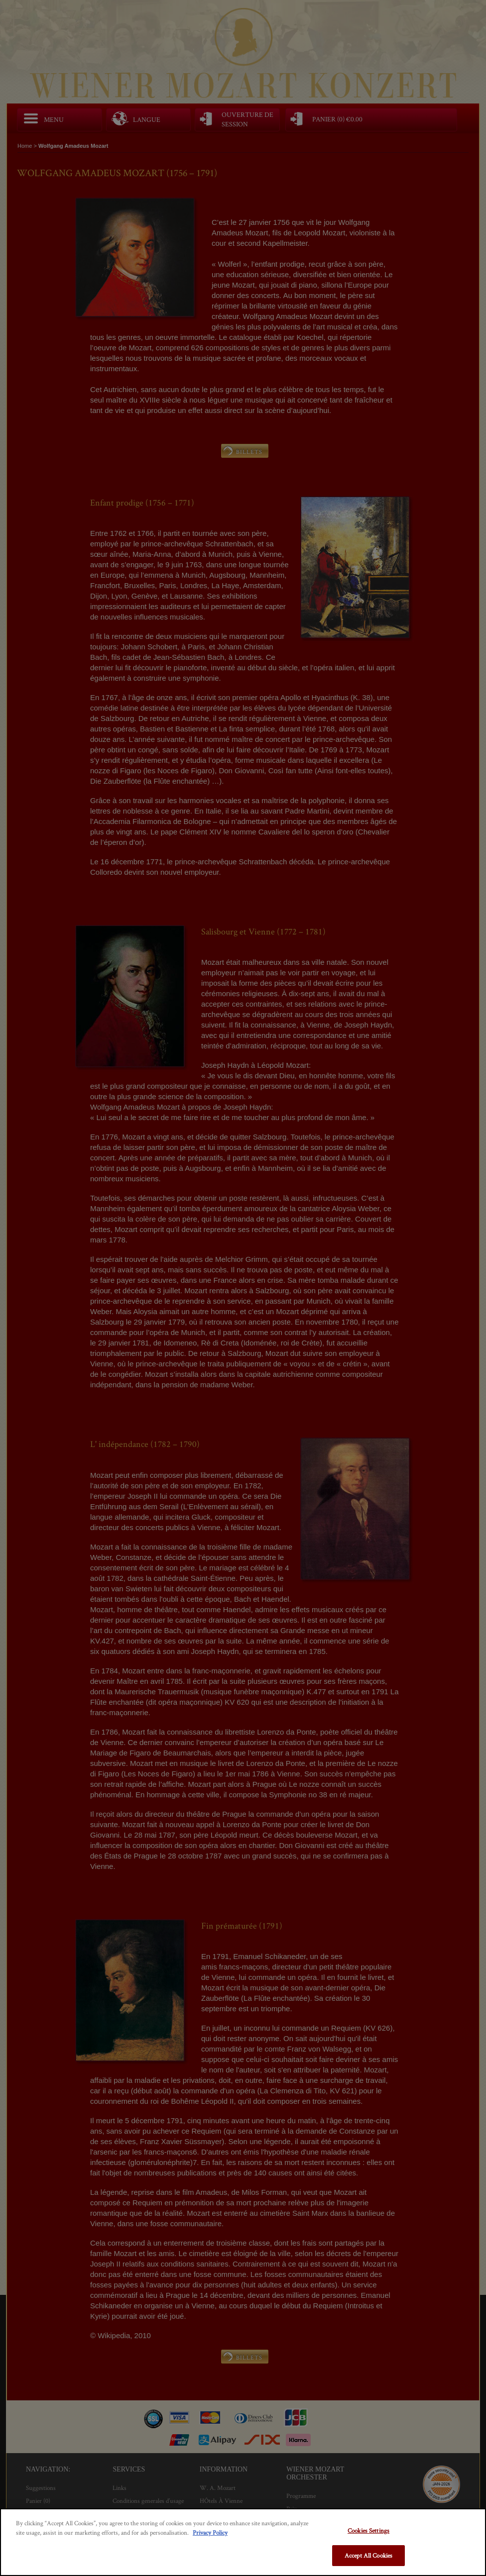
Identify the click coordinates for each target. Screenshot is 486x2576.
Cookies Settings (368, 2530)
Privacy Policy (210, 2532)
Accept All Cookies (368, 2555)
